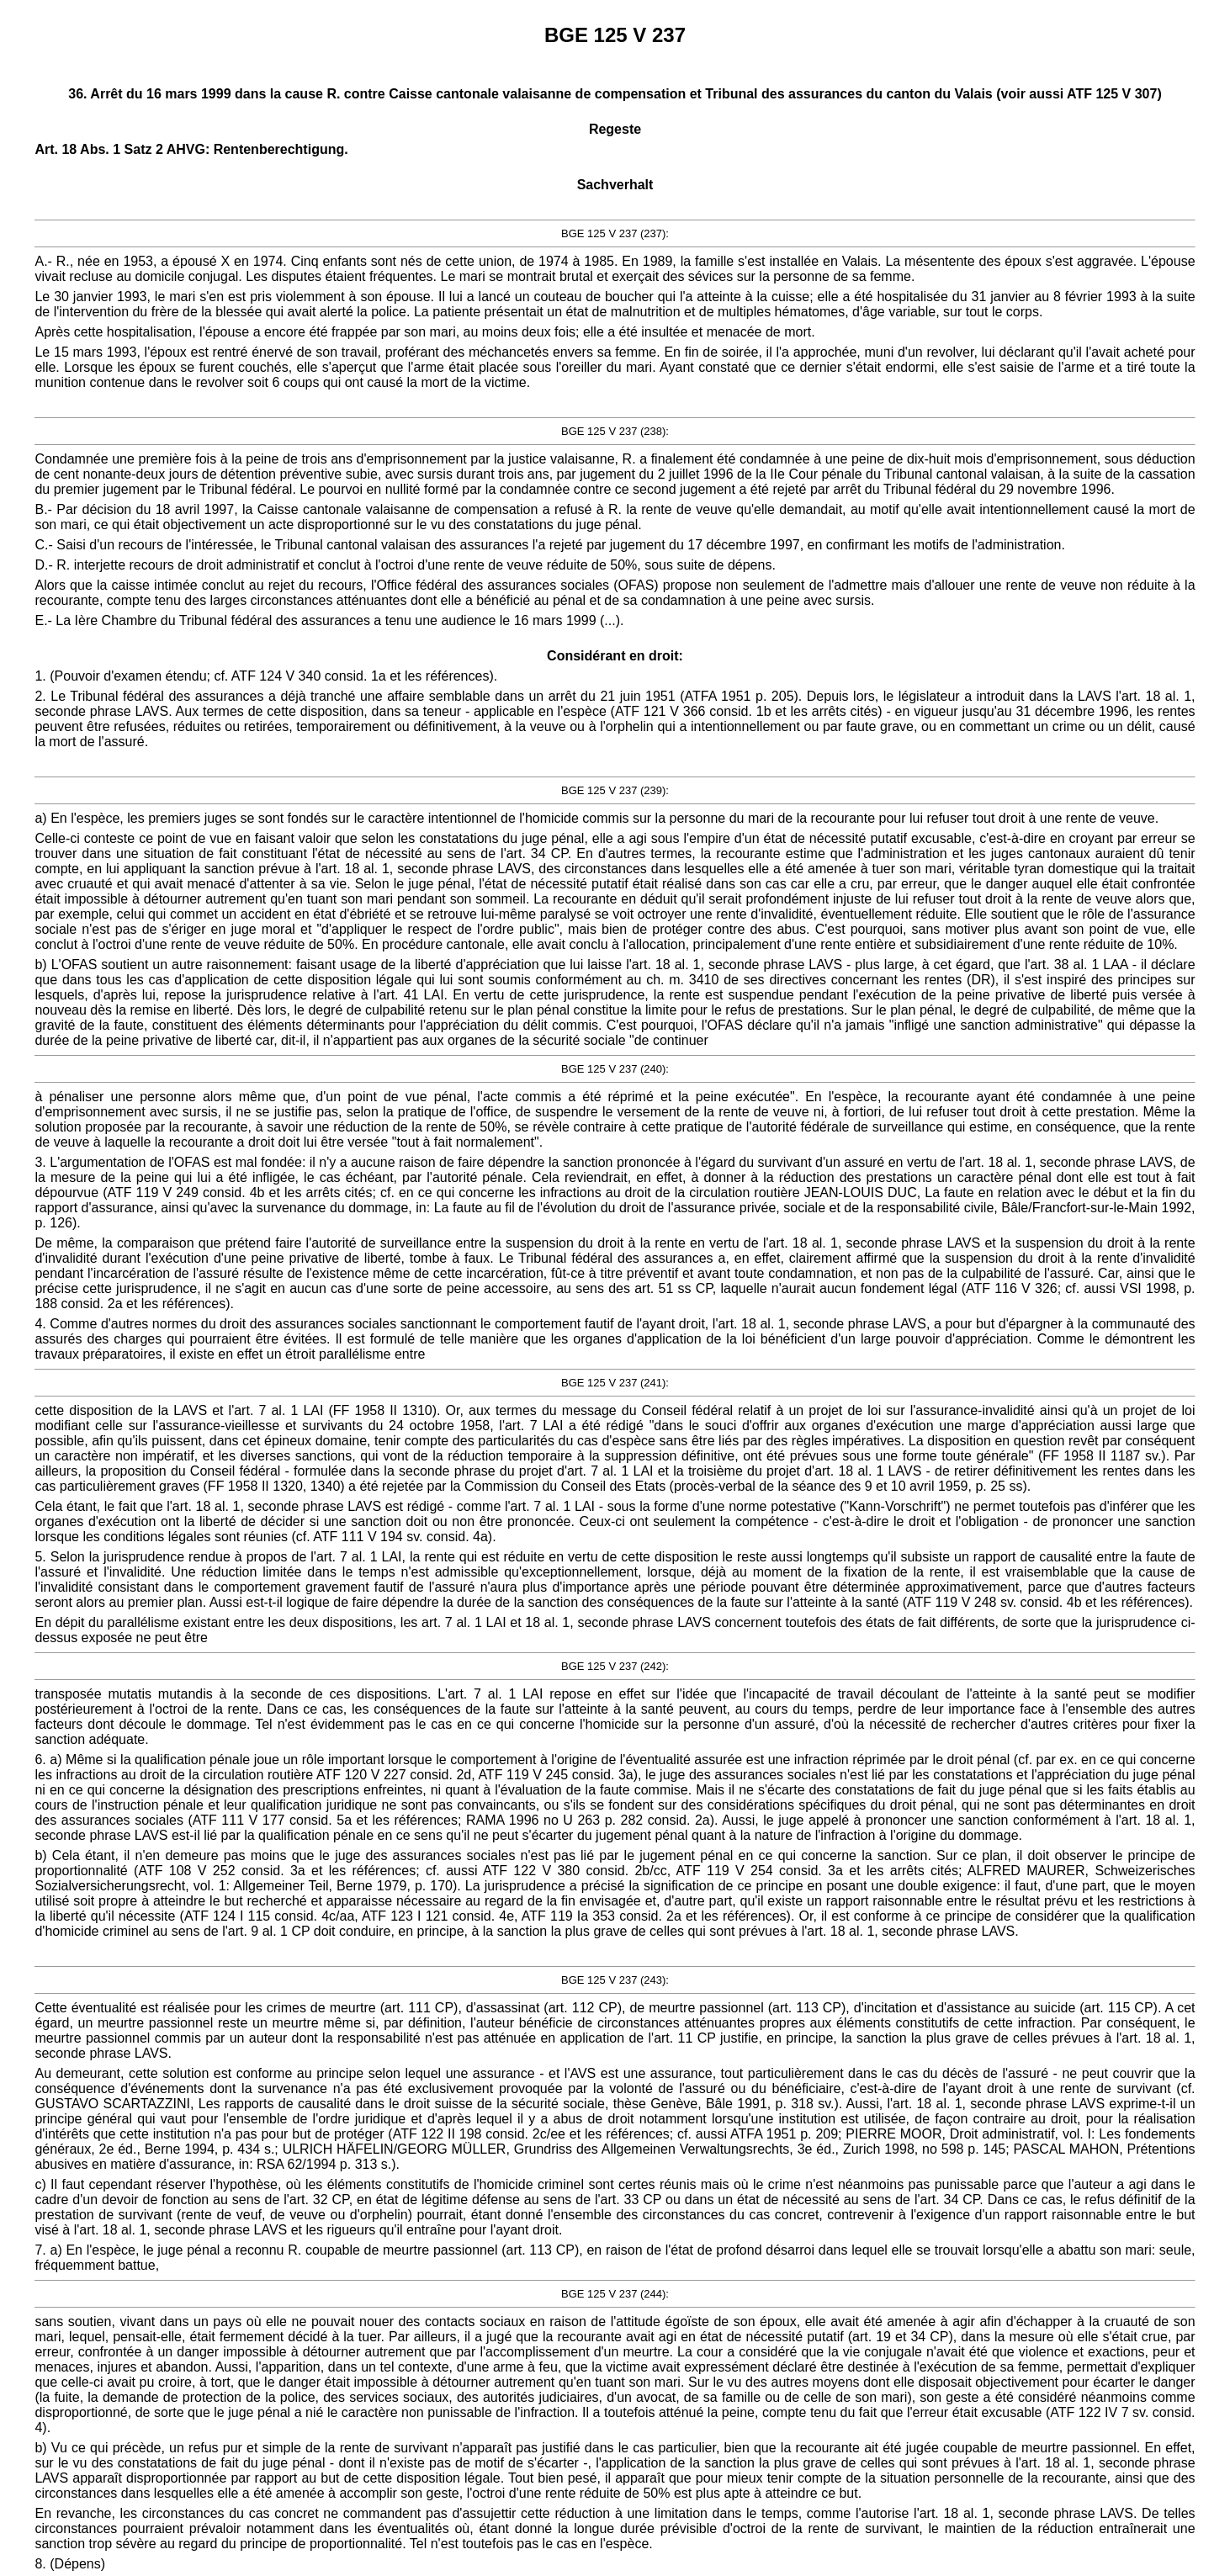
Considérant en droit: (615, 656)
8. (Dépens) (69, 2564)
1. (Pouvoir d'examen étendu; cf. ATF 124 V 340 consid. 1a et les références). (265, 676)
